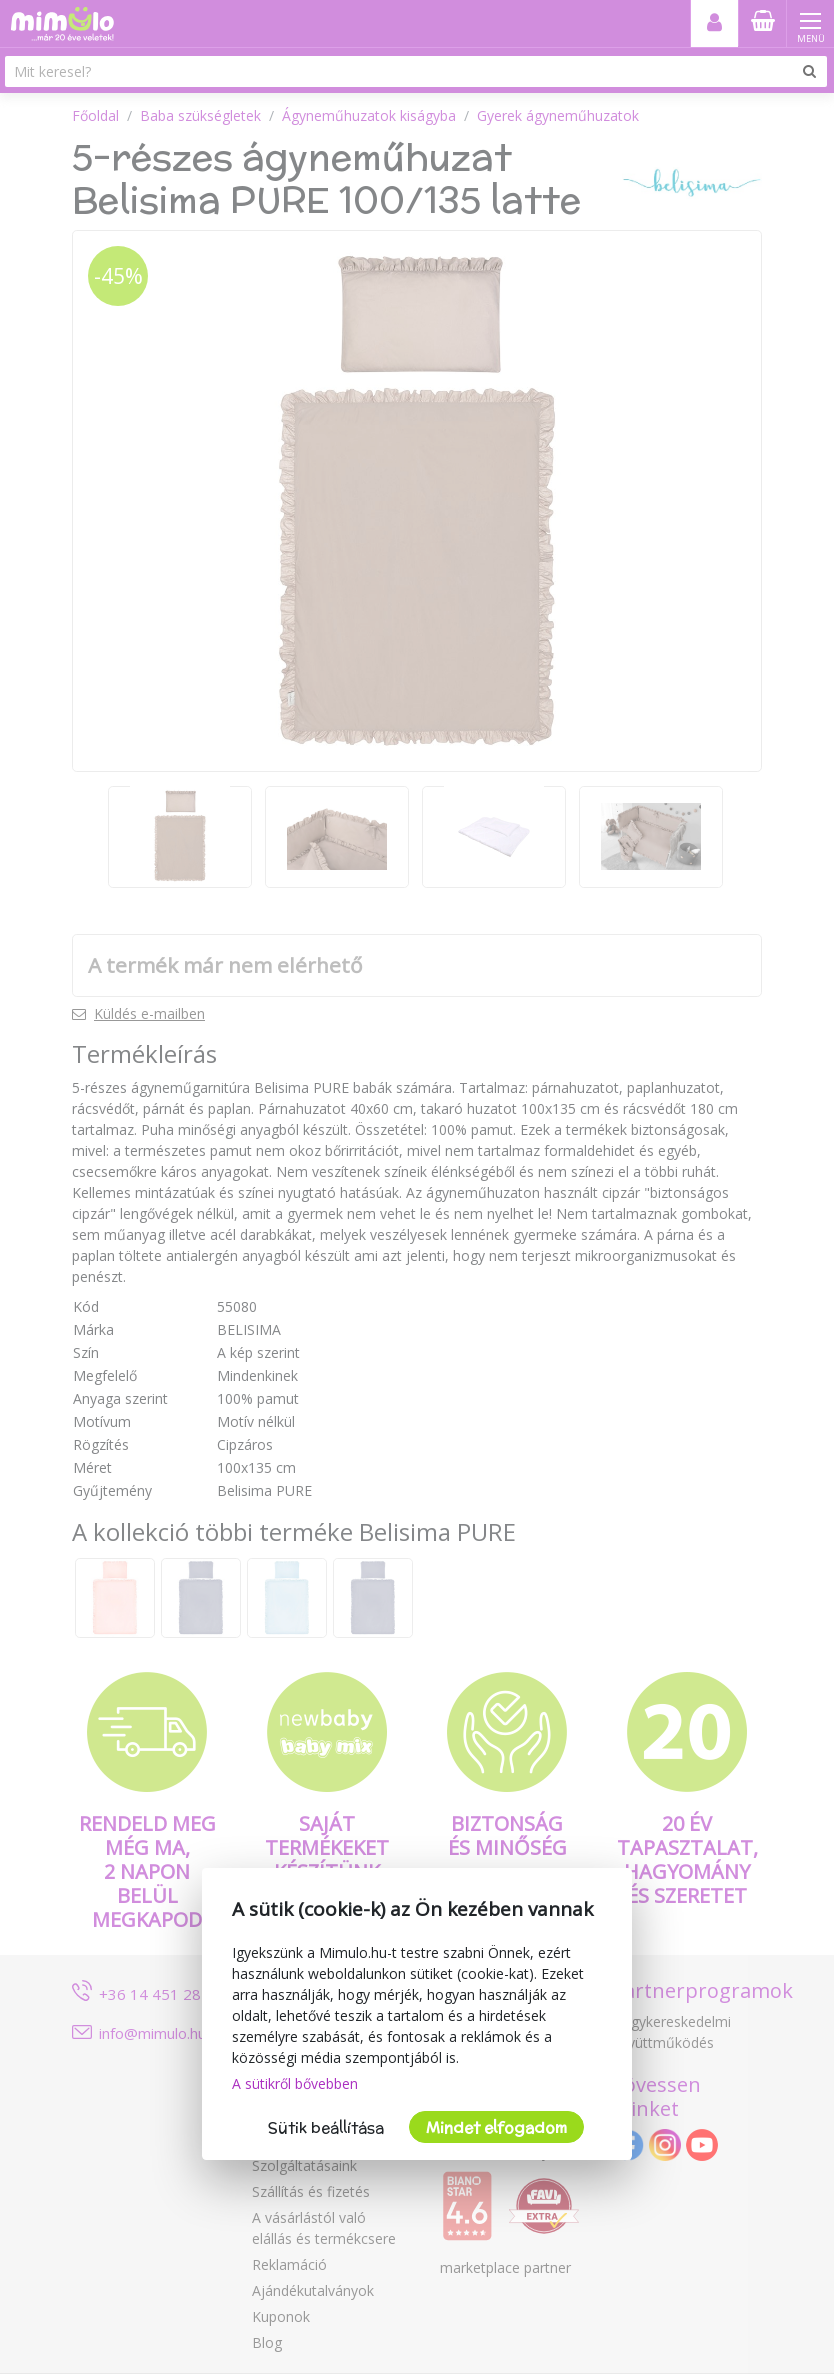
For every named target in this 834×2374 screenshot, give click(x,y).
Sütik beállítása (326, 2127)
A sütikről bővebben (295, 2083)
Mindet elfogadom (496, 2127)
